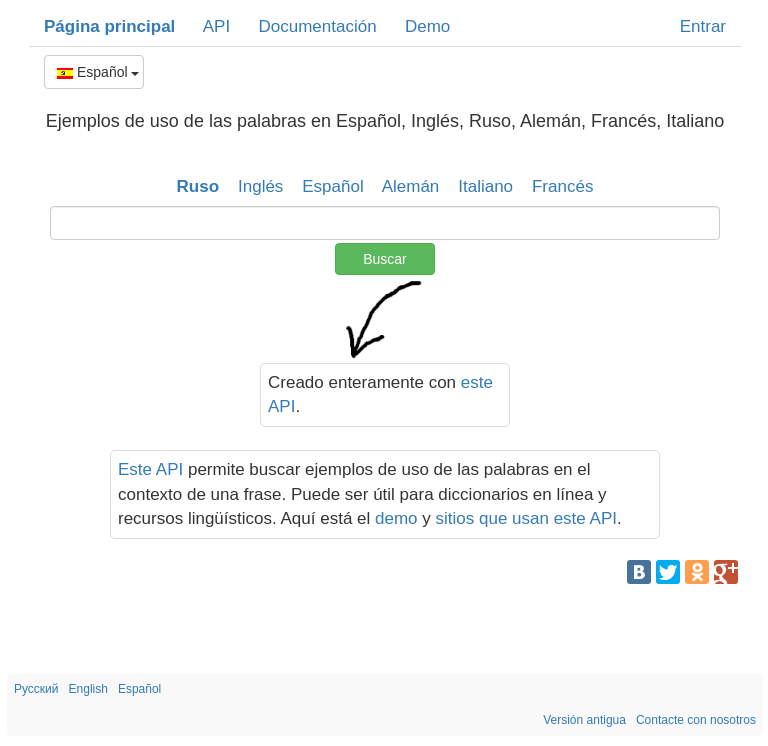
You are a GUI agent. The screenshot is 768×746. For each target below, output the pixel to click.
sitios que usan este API (526, 518)
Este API (150, 469)
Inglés (260, 186)
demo (396, 518)
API (216, 26)
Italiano (485, 186)
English (88, 689)
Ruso (198, 186)
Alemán (411, 186)
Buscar (385, 259)
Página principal (109, 26)
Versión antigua (584, 720)
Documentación (317, 26)
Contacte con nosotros (696, 720)
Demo (427, 26)
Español (98, 72)
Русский (36, 689)
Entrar (703, 26)
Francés (562, 186)
